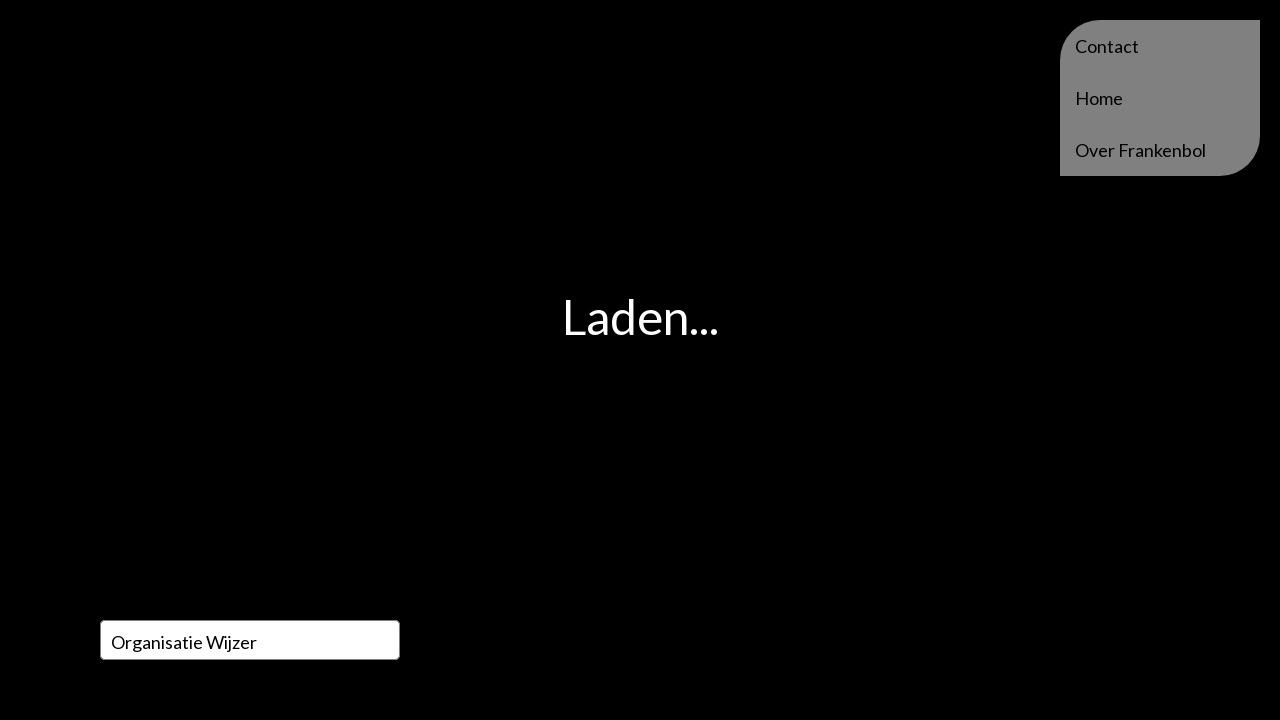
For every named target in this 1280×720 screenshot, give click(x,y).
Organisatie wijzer (184, 642)
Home (1099, 98)
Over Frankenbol (1140, 150)
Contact (1107, 46)
